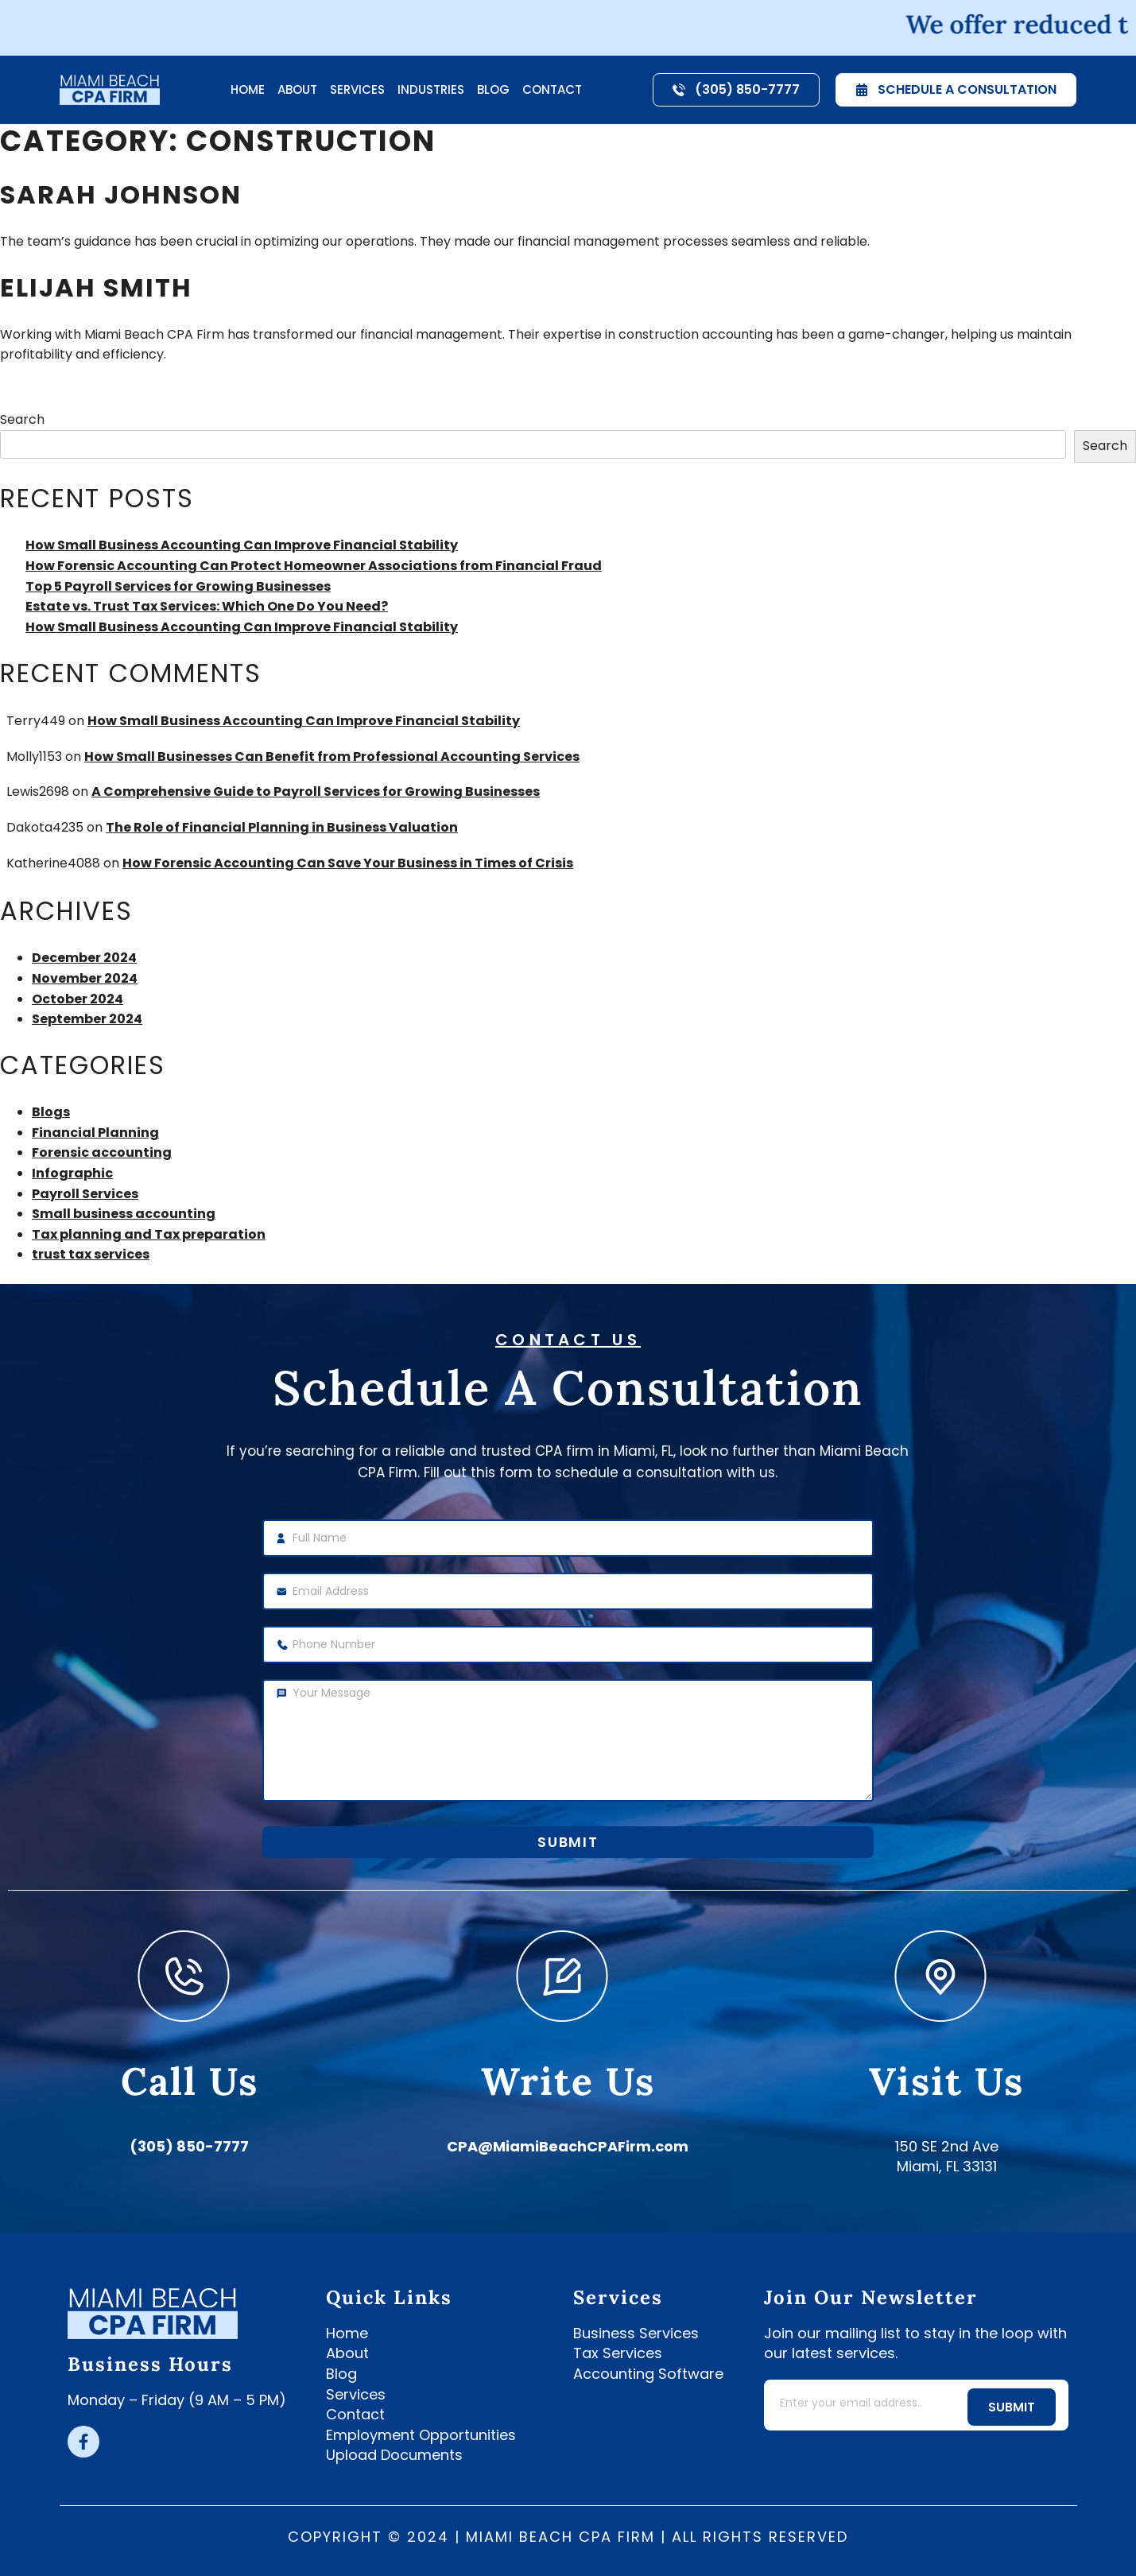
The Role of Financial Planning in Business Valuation (282, 827)
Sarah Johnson (121, 194)
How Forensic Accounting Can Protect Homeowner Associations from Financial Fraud (313, 566)
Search (22, 419)
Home (248, 89)
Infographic (72, 1173)
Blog (493, 89)
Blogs (51, 1112)
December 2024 (84, 958)
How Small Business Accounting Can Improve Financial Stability (241, 545)
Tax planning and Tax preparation (149, 1234)
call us (189, 2081)
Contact (552, 89)
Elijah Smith (96, 287)
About (297, 89)
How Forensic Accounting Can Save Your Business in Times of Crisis (347, 863)
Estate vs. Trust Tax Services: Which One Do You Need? (206, 606)
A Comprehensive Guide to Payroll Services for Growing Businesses (315, 791)
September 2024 (87, 1019)
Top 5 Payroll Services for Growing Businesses (178, 586)
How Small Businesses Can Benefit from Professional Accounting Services (332, 756)
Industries (430, 89)
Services (357, 89)
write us (568, 2081)
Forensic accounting (102, 1152)
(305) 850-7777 (189, 2146)
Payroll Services (85, 1194)
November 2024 (85, 978)
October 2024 (77, 999)
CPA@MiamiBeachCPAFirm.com (567, 2146)
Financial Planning (95, 1132)
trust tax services (90, 1254)
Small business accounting (123, 1214)
